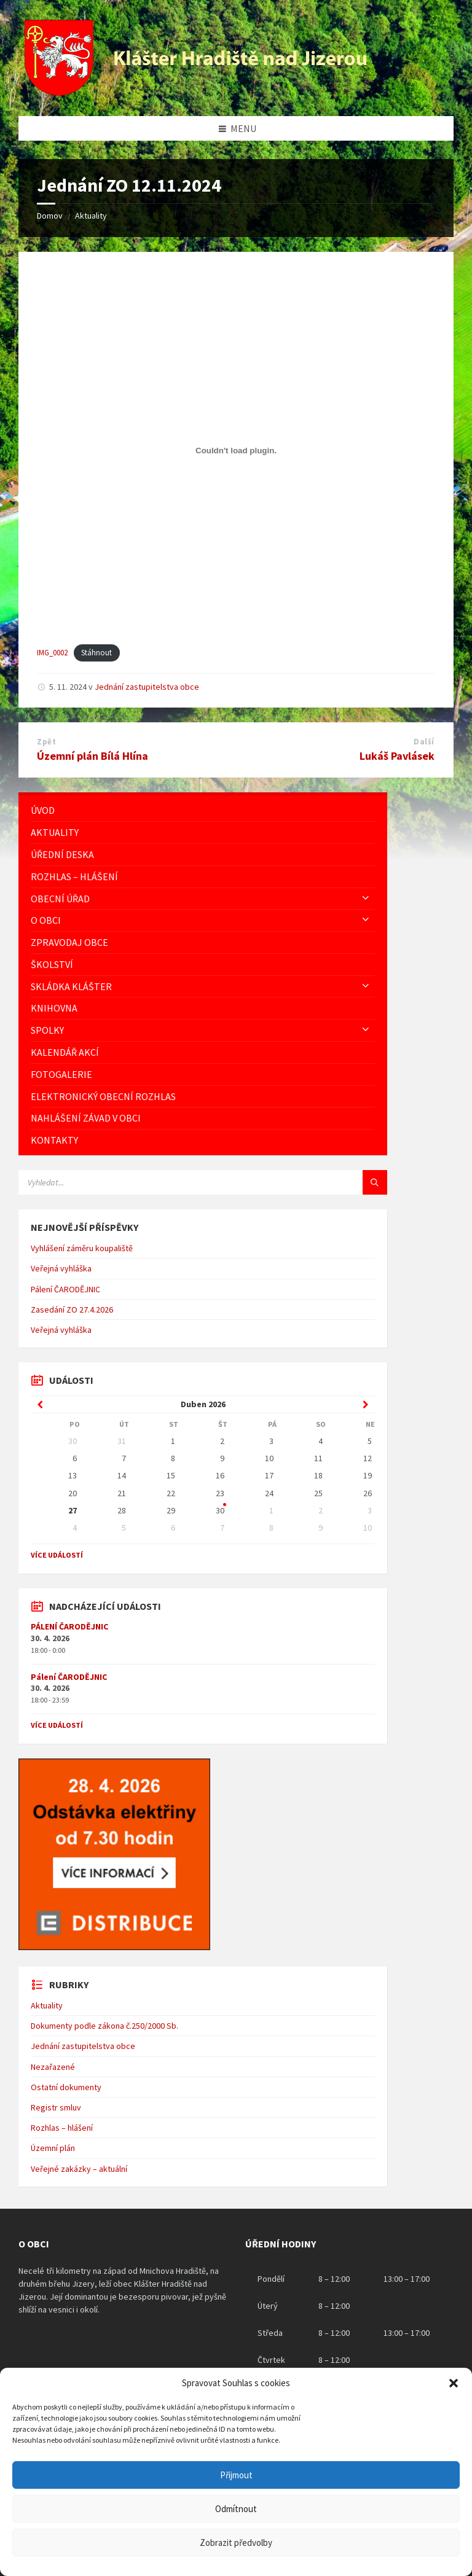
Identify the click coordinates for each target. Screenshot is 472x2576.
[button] (453, 2383)
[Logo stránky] (197, 92)
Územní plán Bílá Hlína (92, 756)
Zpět (46, 741)
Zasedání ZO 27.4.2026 (72, 1309)
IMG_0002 (52, 652)
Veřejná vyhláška (61, 1268)
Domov (50, 215)
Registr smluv (56, 2107)
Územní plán (53, 2147)
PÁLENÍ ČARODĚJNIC (69, 1626)
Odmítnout (236, 2509)
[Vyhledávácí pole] (172, 1182)
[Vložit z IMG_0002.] (236, 451)
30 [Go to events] (220, 1510)
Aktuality (91, 215)
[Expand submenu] (365, 898)
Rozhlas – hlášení (62, 2127)
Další (424, 741)
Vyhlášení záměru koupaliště (82, 1248)
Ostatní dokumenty (66, 2087)
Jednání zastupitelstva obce (147, 686)
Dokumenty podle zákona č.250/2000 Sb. (104, 2025)
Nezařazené (53, 2066)
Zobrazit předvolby (236, 2542)
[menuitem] (203, 810)
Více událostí (57, 1554)
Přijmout (236, 2475)
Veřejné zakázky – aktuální (79, 2168)
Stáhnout (96, 652)
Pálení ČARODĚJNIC (65, 1289)
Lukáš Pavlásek (397, 756)
